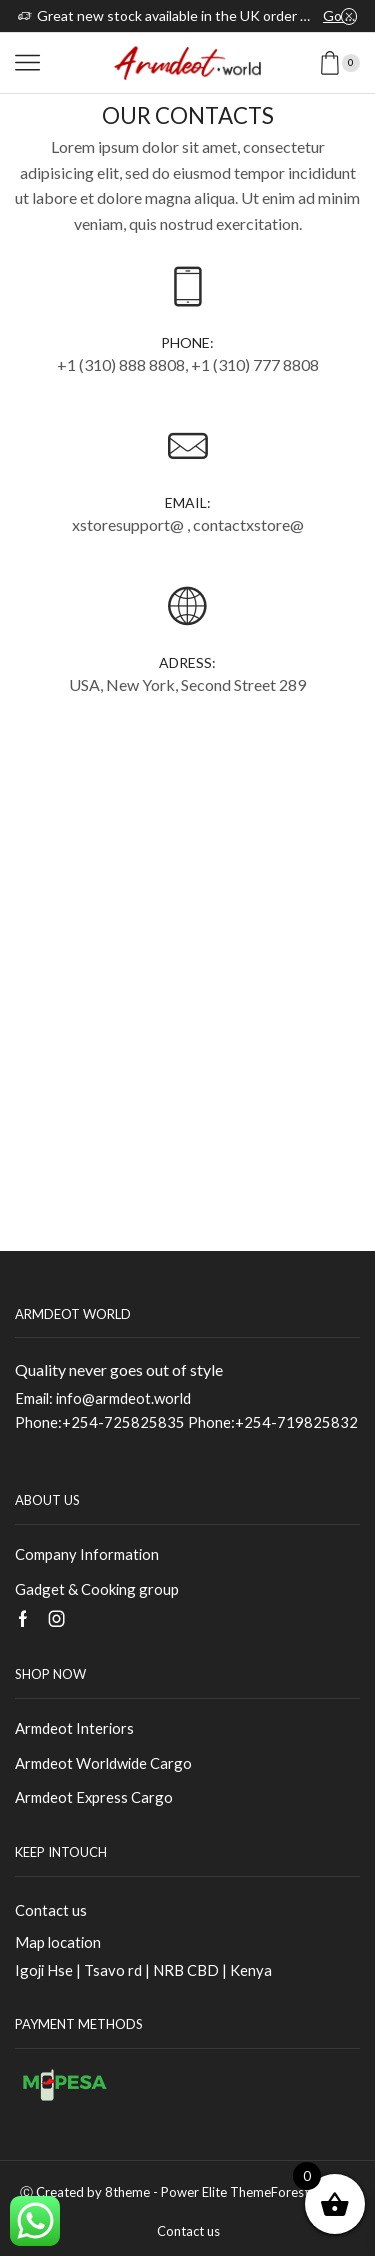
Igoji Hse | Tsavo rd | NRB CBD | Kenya (143, 1970)
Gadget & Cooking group (97, 1589)
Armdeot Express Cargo (94, 1797)
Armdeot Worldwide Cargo (103, 1763)
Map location (58, 1942)
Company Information (87, 1554)
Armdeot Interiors (74, 1728)
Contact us (51, 1910)
